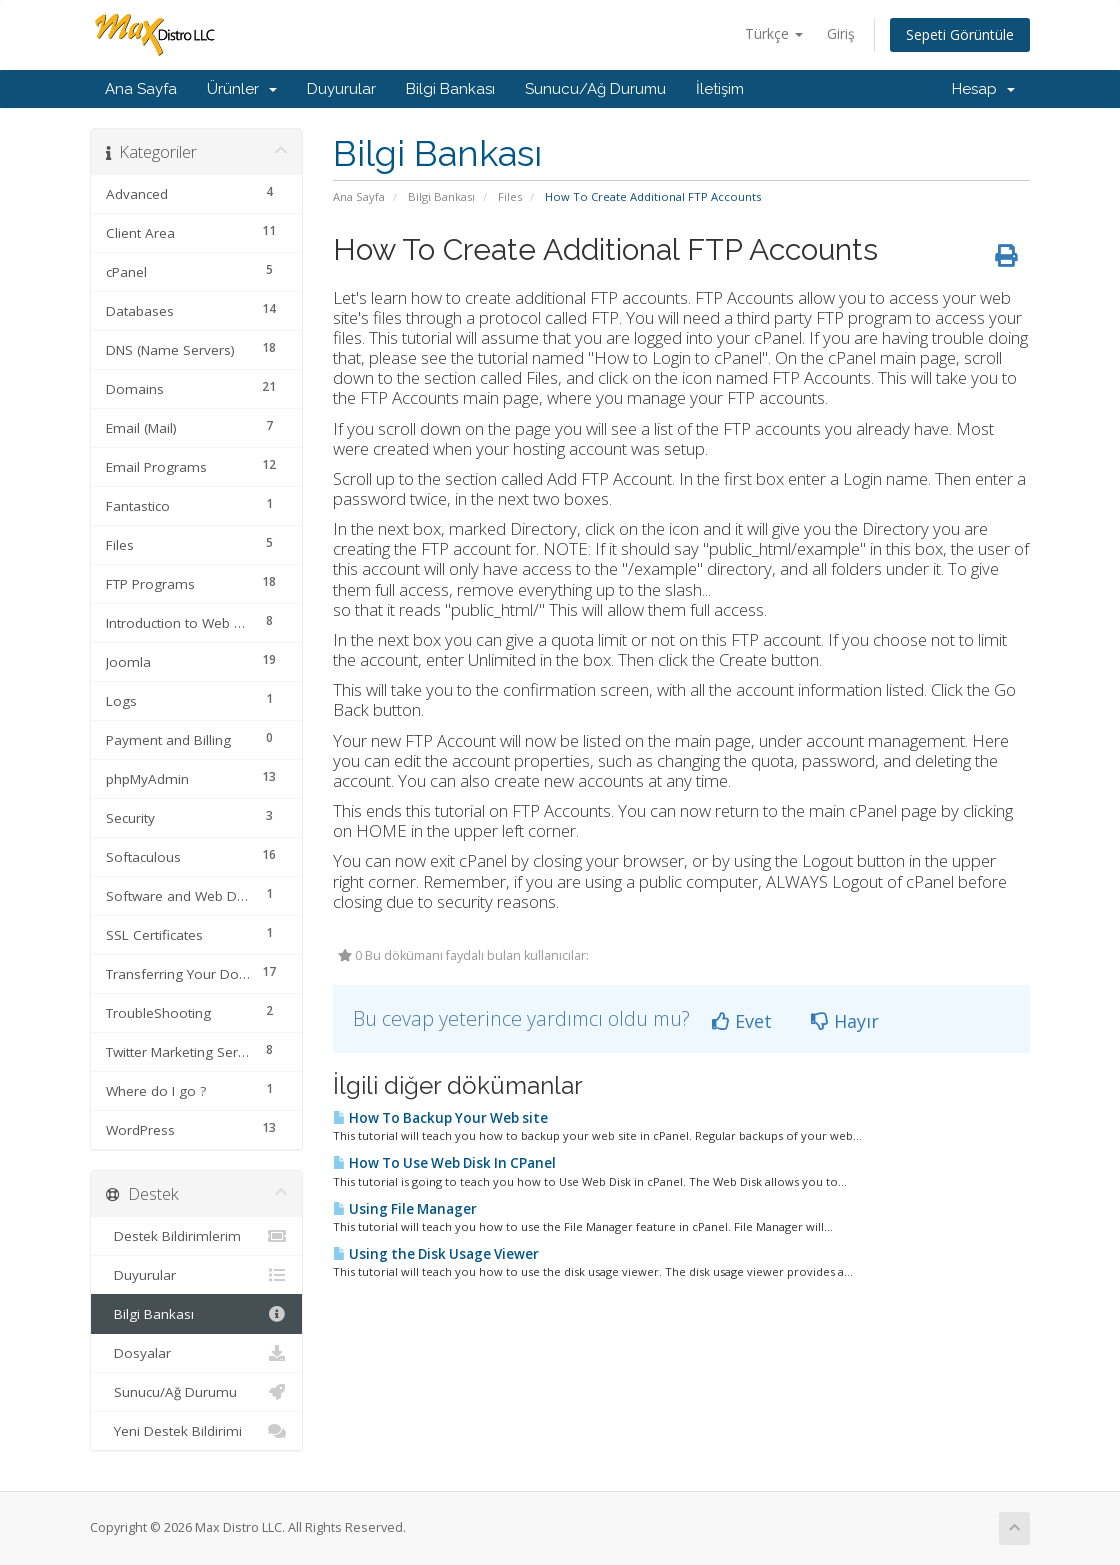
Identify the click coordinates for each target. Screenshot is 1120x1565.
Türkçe (774, 33)
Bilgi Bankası (450, 89)
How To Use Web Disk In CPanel (444, 1163)
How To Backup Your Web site (440, 1118)
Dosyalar (196, 1353)
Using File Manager (405, 1209)
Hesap (983, 89)
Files (510, 196)
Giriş (841, 33)
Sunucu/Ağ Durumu (595, 89)
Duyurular (341, 89)
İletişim (720, 89)
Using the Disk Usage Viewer (436, 1254)
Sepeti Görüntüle (960, 34)
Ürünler (242, 89)
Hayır (845, 1021)
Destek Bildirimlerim (196, 1236)
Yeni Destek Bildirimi (196, 1431)
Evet (742, 1021)
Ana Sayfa (141, 89)
